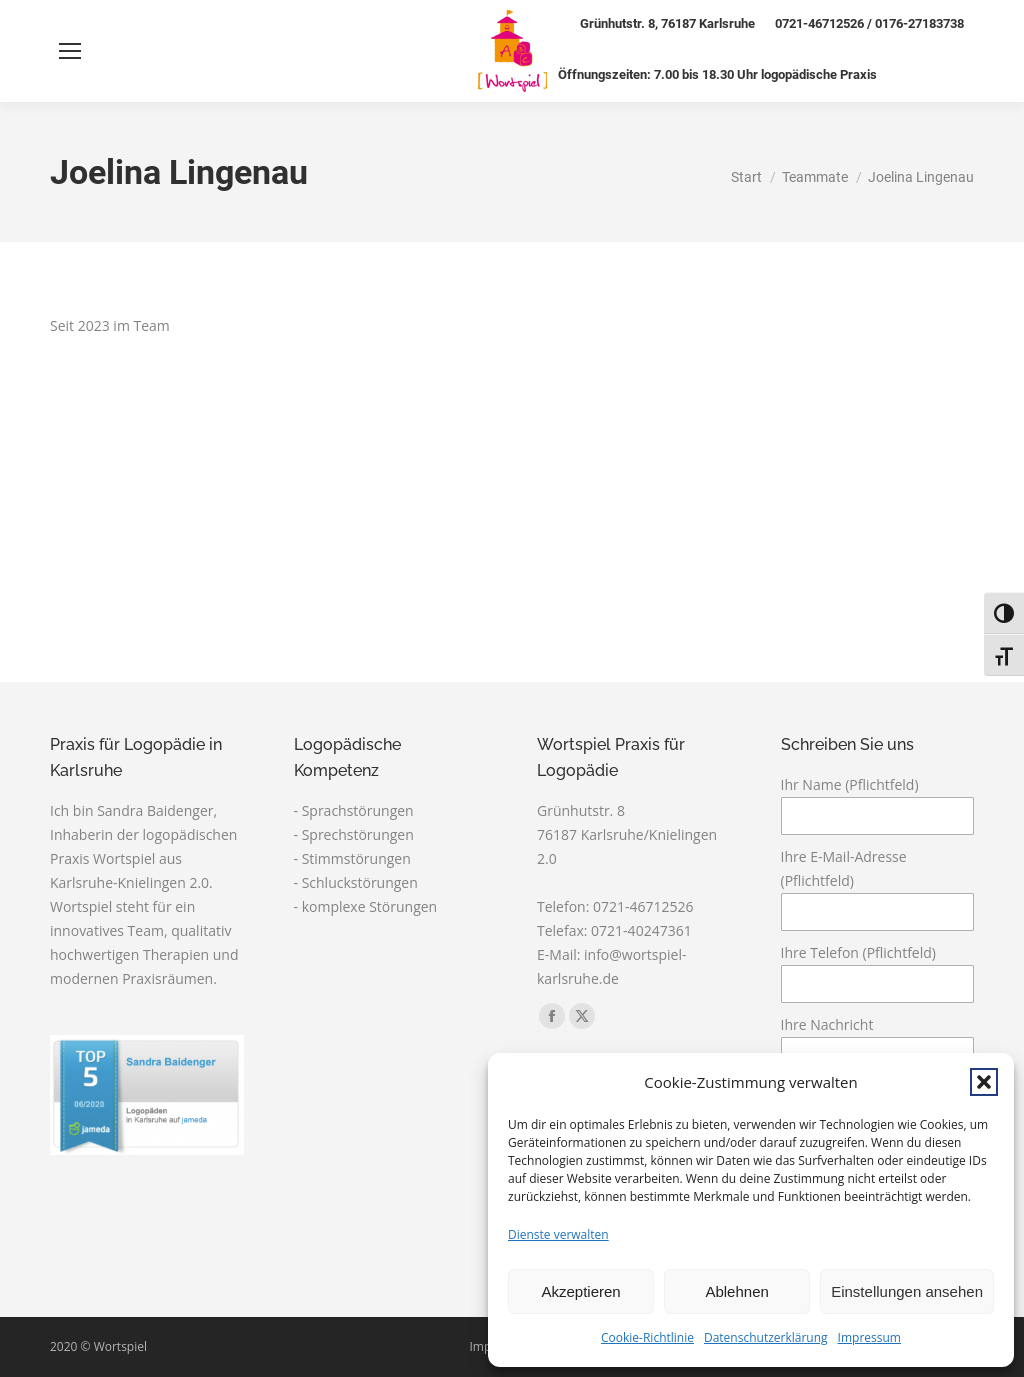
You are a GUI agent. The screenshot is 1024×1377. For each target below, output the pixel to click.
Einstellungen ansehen (907, 1291)
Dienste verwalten (558, 1234)
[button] (984, 1082)
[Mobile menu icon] (70, 51)
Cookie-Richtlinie (647, 1337)
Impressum (869, 1337)
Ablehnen (736, 1291)
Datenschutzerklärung (766, 1337)
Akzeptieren (580, 1291)
